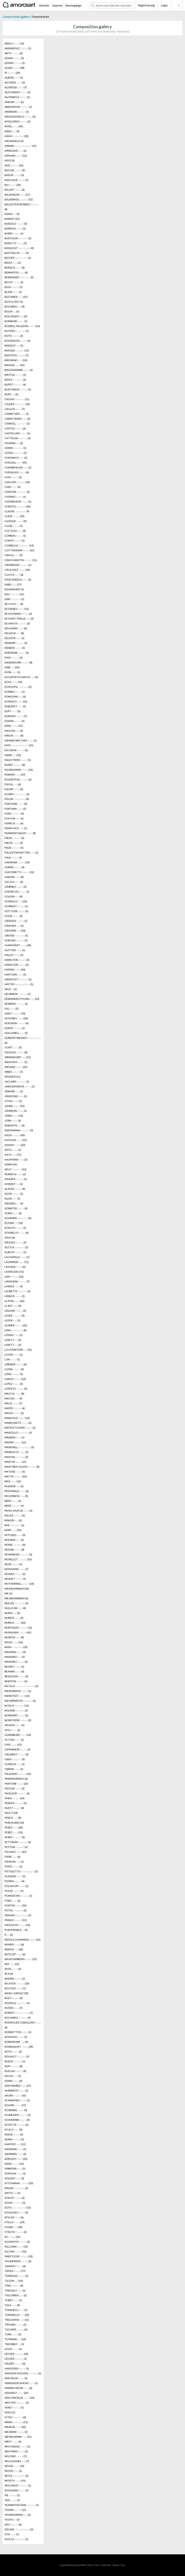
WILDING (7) (16, 2456)
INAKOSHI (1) (16, 1062)
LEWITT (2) (13, 1344)
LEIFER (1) (12, 1320)
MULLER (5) (16, 1603)
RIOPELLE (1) (17, 2002)
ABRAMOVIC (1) (18, 48)
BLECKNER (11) (16, 296)
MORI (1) (13, 1564)
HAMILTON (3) (17, 959)
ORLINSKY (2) (17, 1754)
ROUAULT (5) (17, 2056)
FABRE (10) (13, 755)
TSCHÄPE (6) (16, 2329)
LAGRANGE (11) (17, 1261)
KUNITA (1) (15, 1252)
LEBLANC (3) (15, 1310)
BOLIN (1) (12, 311)
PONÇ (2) (12, 1900)
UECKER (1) (16, 2358)
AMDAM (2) (14, 101)
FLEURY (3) (14, 789)
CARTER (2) (15, 428)
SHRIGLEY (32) (16, 2158)
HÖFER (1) (15, 1028)
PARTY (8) (14, 1807)
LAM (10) (14, 1276)
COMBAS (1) (15, 535)
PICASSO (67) (15, 1851)
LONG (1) (14, 1374)
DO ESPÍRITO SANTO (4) (21, 677)
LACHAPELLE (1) (17, 1257)
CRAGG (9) (13, 555)
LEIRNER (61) (16, 1325)
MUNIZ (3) (12, 1612)
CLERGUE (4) (15, 521)
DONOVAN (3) (15, 696)
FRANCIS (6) (14, 823)
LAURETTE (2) (17, 1291)
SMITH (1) (12, 2192)
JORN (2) (13, 1120)
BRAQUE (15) (17, 350)
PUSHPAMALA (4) (16, 1929)
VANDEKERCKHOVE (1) (21, 2383)
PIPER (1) (13, 1866)
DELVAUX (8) (14, 633)
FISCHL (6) (13, 784)
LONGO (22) (15, 1378)
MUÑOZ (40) (15, 1622)
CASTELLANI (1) (17, 433)
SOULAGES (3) (16, 2212)
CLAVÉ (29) (14, 516)
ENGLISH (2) (14, 730)
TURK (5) (13, 2334)
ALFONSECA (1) (17, 97)
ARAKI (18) (16, 136)
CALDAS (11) (17, 399)
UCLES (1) (13, 2348)
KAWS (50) (11, 1164)
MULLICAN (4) (15, 1608)
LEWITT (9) (13, 1339)
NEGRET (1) (14, 1666)
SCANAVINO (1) (17, 2100)
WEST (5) (13, 2441)
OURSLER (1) (15, 1764)
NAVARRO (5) (15, 1656)
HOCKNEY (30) (16, 1018)
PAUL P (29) (11, 1812)
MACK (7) (13, 1403)
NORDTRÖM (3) (18, 1720)
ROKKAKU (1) (16, 2036)
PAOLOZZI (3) (17, 1793)
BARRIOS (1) (15, 228)
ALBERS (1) (14, 77)
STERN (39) (13, 2227)
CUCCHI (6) (14, 574)
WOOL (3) (16, 2475)
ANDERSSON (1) (18, 106)
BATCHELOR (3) (17, 252)
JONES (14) (14, 1115)
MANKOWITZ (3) (18, 1422)
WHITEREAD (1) (17, 2446)
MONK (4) (15, 1544)
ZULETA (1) (16, 2539)
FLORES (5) (17, 794)
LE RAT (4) (13, 1305)
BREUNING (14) (16, 360)
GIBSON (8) (14, 876)
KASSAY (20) (15, 1144)
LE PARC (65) (14, 1300)
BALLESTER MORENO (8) (21, 207)
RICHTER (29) (17, 1983)
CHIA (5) (13, 477)
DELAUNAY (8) (16, 628)
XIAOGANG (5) (17, 2490)
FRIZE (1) (14, 847)
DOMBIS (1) (15, 691)
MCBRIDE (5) (14, 1486)
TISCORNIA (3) (16, 2295)
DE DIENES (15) (17, 608)
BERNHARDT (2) (19, 277)
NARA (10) (16, 1647)
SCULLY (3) (13, 2129)
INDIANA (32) (16, 1066)
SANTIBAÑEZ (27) (18, 2085)
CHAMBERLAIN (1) (18, 467)
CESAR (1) (16, 452)
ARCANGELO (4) (14, 140)
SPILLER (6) (14, 2217)
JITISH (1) (13, 1101)
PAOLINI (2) (15, 1788)
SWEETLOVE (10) (19, 2256)
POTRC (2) (16, 1910)
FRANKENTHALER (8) (20, 833)
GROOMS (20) (15, 930)
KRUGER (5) (15, 1242)
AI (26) (12, 72)
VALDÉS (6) (15, 2363)
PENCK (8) (13, 1817)
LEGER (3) (15, 1315)
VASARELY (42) (16, 2392)
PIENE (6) (12, 1856)
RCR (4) (9, 1973)
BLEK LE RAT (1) (14, 301)
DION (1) (12, 672)
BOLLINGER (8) (16, 316)
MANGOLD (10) (17, 1417)
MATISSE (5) (15, 1471)
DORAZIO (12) (16, 701)
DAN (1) (14, 599)
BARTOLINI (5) (18, 238)
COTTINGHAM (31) (19, 550)
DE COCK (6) (14, 603)
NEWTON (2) (16, 1681)
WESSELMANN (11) (18, 2436)
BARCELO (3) (16, 223)
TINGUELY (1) (15, 2290)
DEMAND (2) (16, 642)
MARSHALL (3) (19, 1447)
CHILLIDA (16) (17, 482)
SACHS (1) (13, 2075)
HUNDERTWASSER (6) (23, 1040)
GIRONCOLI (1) (17, 891)
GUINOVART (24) (18, 945)
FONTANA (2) (15, 808)
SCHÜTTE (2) (16, 2124)
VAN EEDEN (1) (17, 2368)
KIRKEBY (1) (14, 1183)
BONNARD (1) (16, 321)
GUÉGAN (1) (16, 940)
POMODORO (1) (18, 1895)
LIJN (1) (12, 1359)
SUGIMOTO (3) (17, 2241)
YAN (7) (12, 2500)
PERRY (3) (15, 1837)
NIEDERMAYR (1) (18, 1690)
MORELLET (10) (18, 1559)
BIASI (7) (13, 287)
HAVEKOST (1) (18, 979)
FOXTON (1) (14, 818)
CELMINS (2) (14, 443)
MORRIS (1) (15, 1573)
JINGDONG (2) (16, 1096)
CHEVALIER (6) (17, 472)
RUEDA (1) (15, 2061)
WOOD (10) (14, 2465)
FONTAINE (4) (16, 803)
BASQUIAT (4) (19, 248)
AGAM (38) (14, 67)
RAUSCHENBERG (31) (21, 1959)
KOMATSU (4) (16, 1208)
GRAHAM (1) (14, 925)
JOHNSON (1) (16, 1110)
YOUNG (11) (15, 2509)
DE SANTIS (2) (17, 623)
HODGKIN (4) (17, 1023)
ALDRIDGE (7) (16, 87)
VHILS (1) (10, 2412)
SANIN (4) (13, 2080)
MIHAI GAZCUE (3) (18, 1510)
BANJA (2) (12, 213)
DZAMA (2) (15, 720)
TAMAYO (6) (15, 2266)
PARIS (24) (14, 1798)
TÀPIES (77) (15, 2270)
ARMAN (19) (20, 145)
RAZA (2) (13, 1968)
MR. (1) (8, 1593)
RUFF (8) (13, 2066)
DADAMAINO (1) (14, 589)
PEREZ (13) (14, 1832)
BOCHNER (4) (15, 306)
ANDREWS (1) (17, 111)
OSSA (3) (15, 1759)
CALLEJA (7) (15, 408)
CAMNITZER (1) (17, 413)
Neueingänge (73, 5)
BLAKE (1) (13, 291)
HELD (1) (11, 989)
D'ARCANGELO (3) (18, 579)
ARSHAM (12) (16, 155)
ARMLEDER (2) (15, 150)
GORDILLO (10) (16, 901)
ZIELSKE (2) (19, 2529)
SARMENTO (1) (16, 2090)
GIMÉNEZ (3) (15, 886)
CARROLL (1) (17, 423)
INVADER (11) (12, 1076)
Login (164, 5)
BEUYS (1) (14, 282)
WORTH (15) (15, 2480)
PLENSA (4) (14, 1881)
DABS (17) (13, 584)
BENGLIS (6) (15, 267)
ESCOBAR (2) (16, 750)
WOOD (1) (13, 2470)
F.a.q (123, 2565)
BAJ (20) (13, 184)
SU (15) (12, 2236)
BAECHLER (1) (16, 179)
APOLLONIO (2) (17, 121)
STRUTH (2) (16, 2231)
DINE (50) (12, 667)
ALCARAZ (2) (15, 82)
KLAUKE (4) (15, 1188)
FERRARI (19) (15, 774)
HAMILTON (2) (17, 964)
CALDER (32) (17, 404)
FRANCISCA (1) (16, 828)
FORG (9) (14, 813)
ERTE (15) (19, 745)
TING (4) (14, 2285)
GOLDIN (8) (13, 896)
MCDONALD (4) (17, 1491)
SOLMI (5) (15, 2202)
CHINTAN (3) (17, 491)
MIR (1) (14, 1525)
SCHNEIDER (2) (18, 2114)
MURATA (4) (14, 1637)
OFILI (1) (12, 1729)
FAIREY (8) (15, 764)
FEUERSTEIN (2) (18, 779)
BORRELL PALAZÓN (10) (22, 326)
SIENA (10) (14, 2163)
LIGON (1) (14, 1354)
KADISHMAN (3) (19, 1130)
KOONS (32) (14, 1222)
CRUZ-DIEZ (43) (17, 569)
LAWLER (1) (15, 1296)
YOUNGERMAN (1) (18, 2514)
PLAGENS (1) (15, 1876)
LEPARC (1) (13, 1335)
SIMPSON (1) (15, 2173)
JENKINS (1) (14, 1091)
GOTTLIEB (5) (16, 911)
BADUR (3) (14, 175)
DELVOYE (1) (14, 638)
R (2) (9, 1934)
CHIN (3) (12, 486)
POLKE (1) (14, 1890)
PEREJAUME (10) (14, 1822)
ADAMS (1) (15, 62)
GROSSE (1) (16, 935)
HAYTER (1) (19, 984)
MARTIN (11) (15, 1461)
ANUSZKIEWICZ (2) (20, 116)
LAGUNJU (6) (15, 1266)
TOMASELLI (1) (16, 2309)
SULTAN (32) (15, 2251)
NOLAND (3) (16, 1710)
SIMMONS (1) (15, 2168)
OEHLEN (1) (14, 1725)
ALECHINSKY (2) (17, 92)
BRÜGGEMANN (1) (19, 369)
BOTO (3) (14, 335)
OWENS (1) (14, 1768)
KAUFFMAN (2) (16, 1159)
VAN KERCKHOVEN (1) (23, 2373)
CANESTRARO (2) (17, 418)
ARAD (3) (12, 131)
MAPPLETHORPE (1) (20, 1427)
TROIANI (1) (15, 2324)
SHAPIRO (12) (15, 2144)
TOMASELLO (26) (17, 2314)
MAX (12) (13, 1481)
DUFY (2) (12, 711)
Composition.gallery (16, 16)
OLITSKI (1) (14, 1739)
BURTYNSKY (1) (18, 389)
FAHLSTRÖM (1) (18, 759)
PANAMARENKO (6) (16, 1778)
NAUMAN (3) (15, 1651)
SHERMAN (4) (15, 2153)
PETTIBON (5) (18, 1842)
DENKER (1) (15, 647)
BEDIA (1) (13, 262)
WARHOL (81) (15, 2426)
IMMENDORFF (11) (18, 1057)
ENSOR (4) (14, 735)
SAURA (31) (15, 2095)
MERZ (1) (13, 1500)
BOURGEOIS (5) (17, 340)
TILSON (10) (14, 2280)
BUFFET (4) (15, 384)
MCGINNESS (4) (16, 1495)
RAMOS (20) (14, 1949)
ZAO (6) (13, 2524)
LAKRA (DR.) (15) (14, 1271)
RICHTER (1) (15, 1988)
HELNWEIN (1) (18, 993)
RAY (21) (12, 1963)
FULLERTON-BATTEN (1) (21, 852)
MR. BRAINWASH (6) (16, 1598)
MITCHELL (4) (15, 1534)
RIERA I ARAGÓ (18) (16, 1993)
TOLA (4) (12, 2305)
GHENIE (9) (14, 867)
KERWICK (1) (15, 1174)
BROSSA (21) (15, 365)
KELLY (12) (15, 1169)
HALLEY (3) (14, 954)
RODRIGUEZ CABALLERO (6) (23, 2025)
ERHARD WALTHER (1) (21, 740)
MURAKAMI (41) (18, 1632)
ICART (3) (13, 1047)
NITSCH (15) (17, 1705)
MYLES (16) (14, 1642)
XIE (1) (12, 2495)
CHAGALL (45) (16, 462)
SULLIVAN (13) (16, 2246)
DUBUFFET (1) (15, 706)
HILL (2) (11, 1008)
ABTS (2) (14, 53)
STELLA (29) (15, 2222)
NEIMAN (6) (14, 1671)
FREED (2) (14, 837)
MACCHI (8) (14, 1393)
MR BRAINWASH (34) (17, 1588)
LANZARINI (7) (17, 1281)
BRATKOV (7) (16, 355)
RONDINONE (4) (16, 2041)
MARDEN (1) (14, 1437)
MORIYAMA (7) (16, 1569)
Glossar (115, 2565)
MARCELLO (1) (18, 1432)
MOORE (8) (14, 1549)
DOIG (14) (13, 681)
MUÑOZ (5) (14, 1617)
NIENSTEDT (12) (17, 1695)
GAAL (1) (13, 857)
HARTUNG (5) (15, 974)
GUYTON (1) (15, 950)
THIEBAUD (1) (16, 2275)
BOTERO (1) (17, 330)
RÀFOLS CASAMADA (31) (22, 1939)
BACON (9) (15, 170)
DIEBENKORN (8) (18, 662)
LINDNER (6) (16, 1364)
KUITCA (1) (16, 1247)
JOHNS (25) (15, 1105)
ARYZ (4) (10, 160)
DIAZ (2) (13, 657)
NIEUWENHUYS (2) (20, 1700)
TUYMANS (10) (15, 2339)
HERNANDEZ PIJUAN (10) (22, 998)
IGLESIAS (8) (16, 1052)
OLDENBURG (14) (18, 1734)
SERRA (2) (14, 2139)
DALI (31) (14, 594)
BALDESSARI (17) (17, 194)
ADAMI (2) (14, 58)
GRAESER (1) (16, 920)
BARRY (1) (14, 233)
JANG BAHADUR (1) (20, 1086)
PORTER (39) (15, 1905)
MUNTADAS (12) (18, 1627)
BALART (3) (15, 189)
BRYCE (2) (15, 379)
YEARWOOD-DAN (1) (22, 2504)
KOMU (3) (13, 1213)
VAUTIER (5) (17, 2402)
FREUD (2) (14, 842)
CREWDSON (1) (18, 564)
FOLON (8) (17, 798)
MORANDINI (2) (18, 1554)
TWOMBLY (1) (14, 2344)
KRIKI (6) (10, 1237)
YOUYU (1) (12, 2519)
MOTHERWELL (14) (19, 1583)
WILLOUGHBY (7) (17, 2461)
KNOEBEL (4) (14, 1203)
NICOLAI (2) (21, 1686)
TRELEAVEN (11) (17, 2319)
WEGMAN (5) (16, 2431)
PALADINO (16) (18, 1773)
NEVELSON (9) (16, 1676)
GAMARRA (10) (17, 862)
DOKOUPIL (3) (18, 686)
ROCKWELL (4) (18, 2017)
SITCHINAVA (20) (19, 2183)
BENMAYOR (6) (16, 272)
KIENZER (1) (16, 1179)
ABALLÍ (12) (14, 43)
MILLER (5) (15, 1515)
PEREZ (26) (14, 1827)
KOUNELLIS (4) (17, 1232)
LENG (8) (15, 1330)
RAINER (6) (14, 1944)
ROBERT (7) (19, 2012)
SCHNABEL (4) (16, 2110)
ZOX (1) (12, 2534)
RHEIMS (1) (15, 1978)
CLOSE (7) (14, 525)
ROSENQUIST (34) (19, 2046)
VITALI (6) (15, 2417)
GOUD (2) (14, 915)
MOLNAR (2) (14, 1539)
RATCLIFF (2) (15, 1954)
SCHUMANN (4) (17, 2119)
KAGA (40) (15, 1135)
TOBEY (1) (13, 2300)
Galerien (57, 5)
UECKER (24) (16, 2353)
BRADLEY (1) (14, 345)
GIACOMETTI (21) (19, 872)
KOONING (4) (18, 1218)
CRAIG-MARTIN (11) (21, 560)
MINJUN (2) (13, 1520)
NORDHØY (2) (16, 1715)
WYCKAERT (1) (18, 2485)
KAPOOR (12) (16, 1140)
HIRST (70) (15, 1013)
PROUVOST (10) (17, 1924)
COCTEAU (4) (15, 530)
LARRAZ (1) (14, 1286)
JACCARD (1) (17, 1081)
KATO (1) (13, 1149)
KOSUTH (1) (15, 1227)
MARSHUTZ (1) (16, 1452)
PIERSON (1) (14, 1861)
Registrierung (146, 5)
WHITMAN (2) (16, 2451)
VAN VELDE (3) (16, 2378)
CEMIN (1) (15, 447)
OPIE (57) (13, 1744)
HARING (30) (15, 969)
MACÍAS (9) (13, 1398)
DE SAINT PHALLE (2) (19, 618)
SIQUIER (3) (14, 2178)
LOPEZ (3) (14, 1383)
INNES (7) (14, 1071)
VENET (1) (14, 2407)
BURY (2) (11, 394)
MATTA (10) (16, 1476)
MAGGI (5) (14, 1413)
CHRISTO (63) (18, 506)
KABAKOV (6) (15, 1125)
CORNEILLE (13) (19, 545)
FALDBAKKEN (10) (19, 769)
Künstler (44, 5)
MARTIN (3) (16, 1456)
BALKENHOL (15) (19, 199)
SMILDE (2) (16, 2188)
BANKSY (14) (12, 218)
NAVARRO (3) (16, 1661)
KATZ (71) (13, 1154)
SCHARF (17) (15, 2105)
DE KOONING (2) (18, 613)
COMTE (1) (15, 540)
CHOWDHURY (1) (18, 501)
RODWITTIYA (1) (18, 2032)
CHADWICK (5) (16, 457)
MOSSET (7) (15, 1578)
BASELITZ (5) (16, 243)
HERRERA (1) (16, 1003)
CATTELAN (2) (18, 438)
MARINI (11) (15, 1442)
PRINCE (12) (16, 1920)
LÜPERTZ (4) (16, 1388)
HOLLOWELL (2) (16, 1032)
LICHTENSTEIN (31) (18, 1349)
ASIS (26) (14, 165)
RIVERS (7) (13, 2007)
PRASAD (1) (18, 1915)
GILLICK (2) (14, 881)
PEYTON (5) (16, 1846)
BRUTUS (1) (15, 374)
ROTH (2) (13, 2051)
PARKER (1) (16, 1803)
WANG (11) (16, 2422)
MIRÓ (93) (13, 1530)
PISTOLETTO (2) (21, 1871)
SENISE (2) (14, 2134)
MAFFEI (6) (15, 1408)
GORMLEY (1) (16, 906)
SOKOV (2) (15, 2197)
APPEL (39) (14, 126)
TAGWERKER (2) (18, 2261)
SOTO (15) (18, 2207)
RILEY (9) (14, 1998)
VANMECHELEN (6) (18, 2387)
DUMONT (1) (16, 716)
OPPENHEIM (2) (17, 1749)
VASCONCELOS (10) (19, 2397)
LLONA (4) (14, 1369)
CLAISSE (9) (17, 511)
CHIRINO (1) (15, 496)
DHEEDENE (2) (17, 652)
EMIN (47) (14, 725)
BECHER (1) (18, 257)
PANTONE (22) (16, 1783)
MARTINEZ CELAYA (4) (22, 1466)
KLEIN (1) (14, 1193)
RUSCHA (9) (15, 2071)
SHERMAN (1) (15, 2149)
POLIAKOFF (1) (16, 1885)
